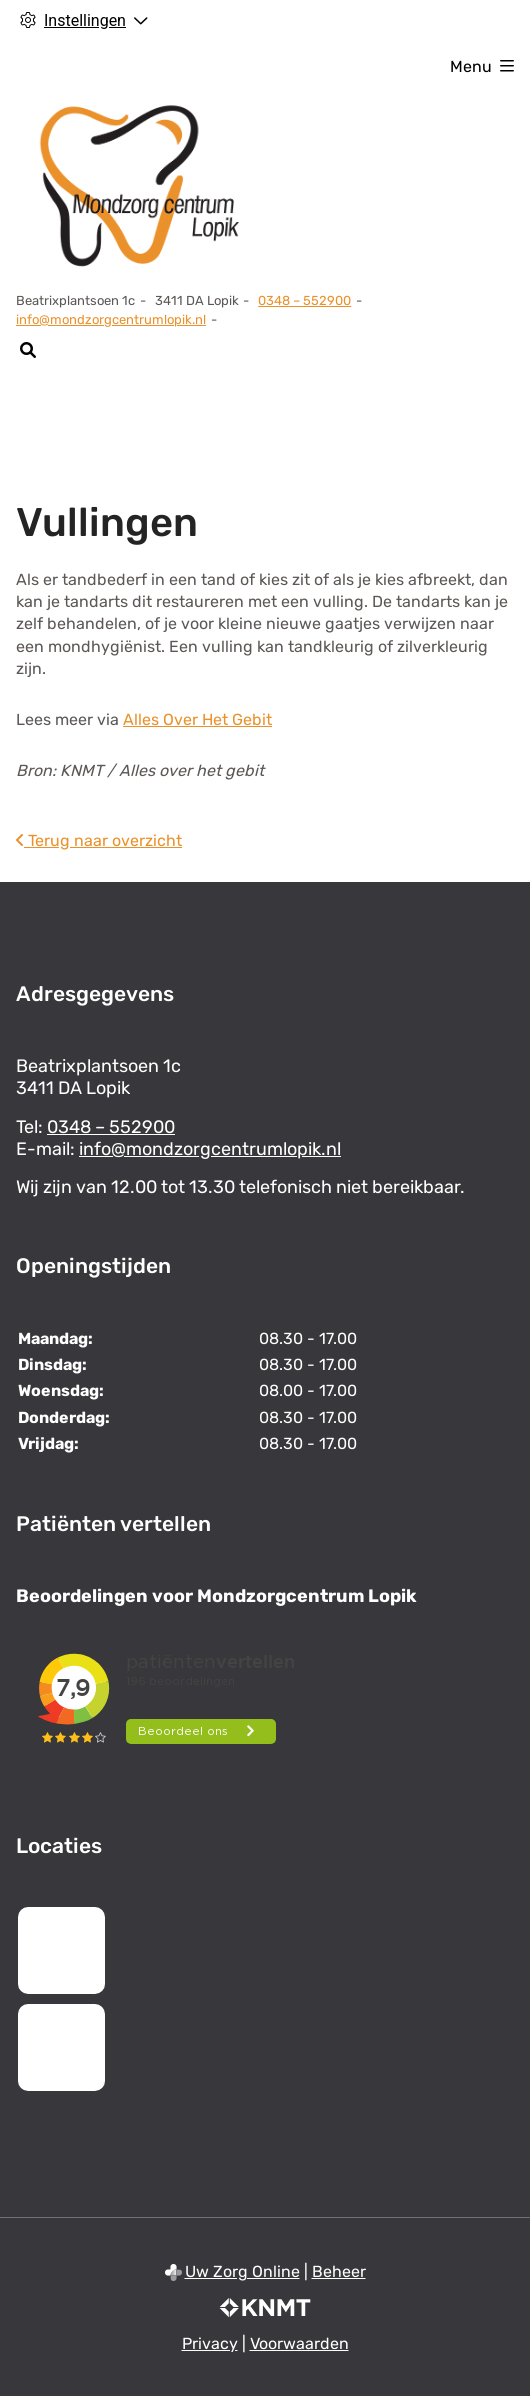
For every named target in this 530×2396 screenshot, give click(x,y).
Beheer (339, 2271)
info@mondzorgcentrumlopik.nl (111, 319)
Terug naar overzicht (99, 840)
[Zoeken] (27, 350)
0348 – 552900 (111, 1127)
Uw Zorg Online (242, 2271)
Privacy (210, 2343)
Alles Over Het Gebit (197, 719)
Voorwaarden (299, 2343)
